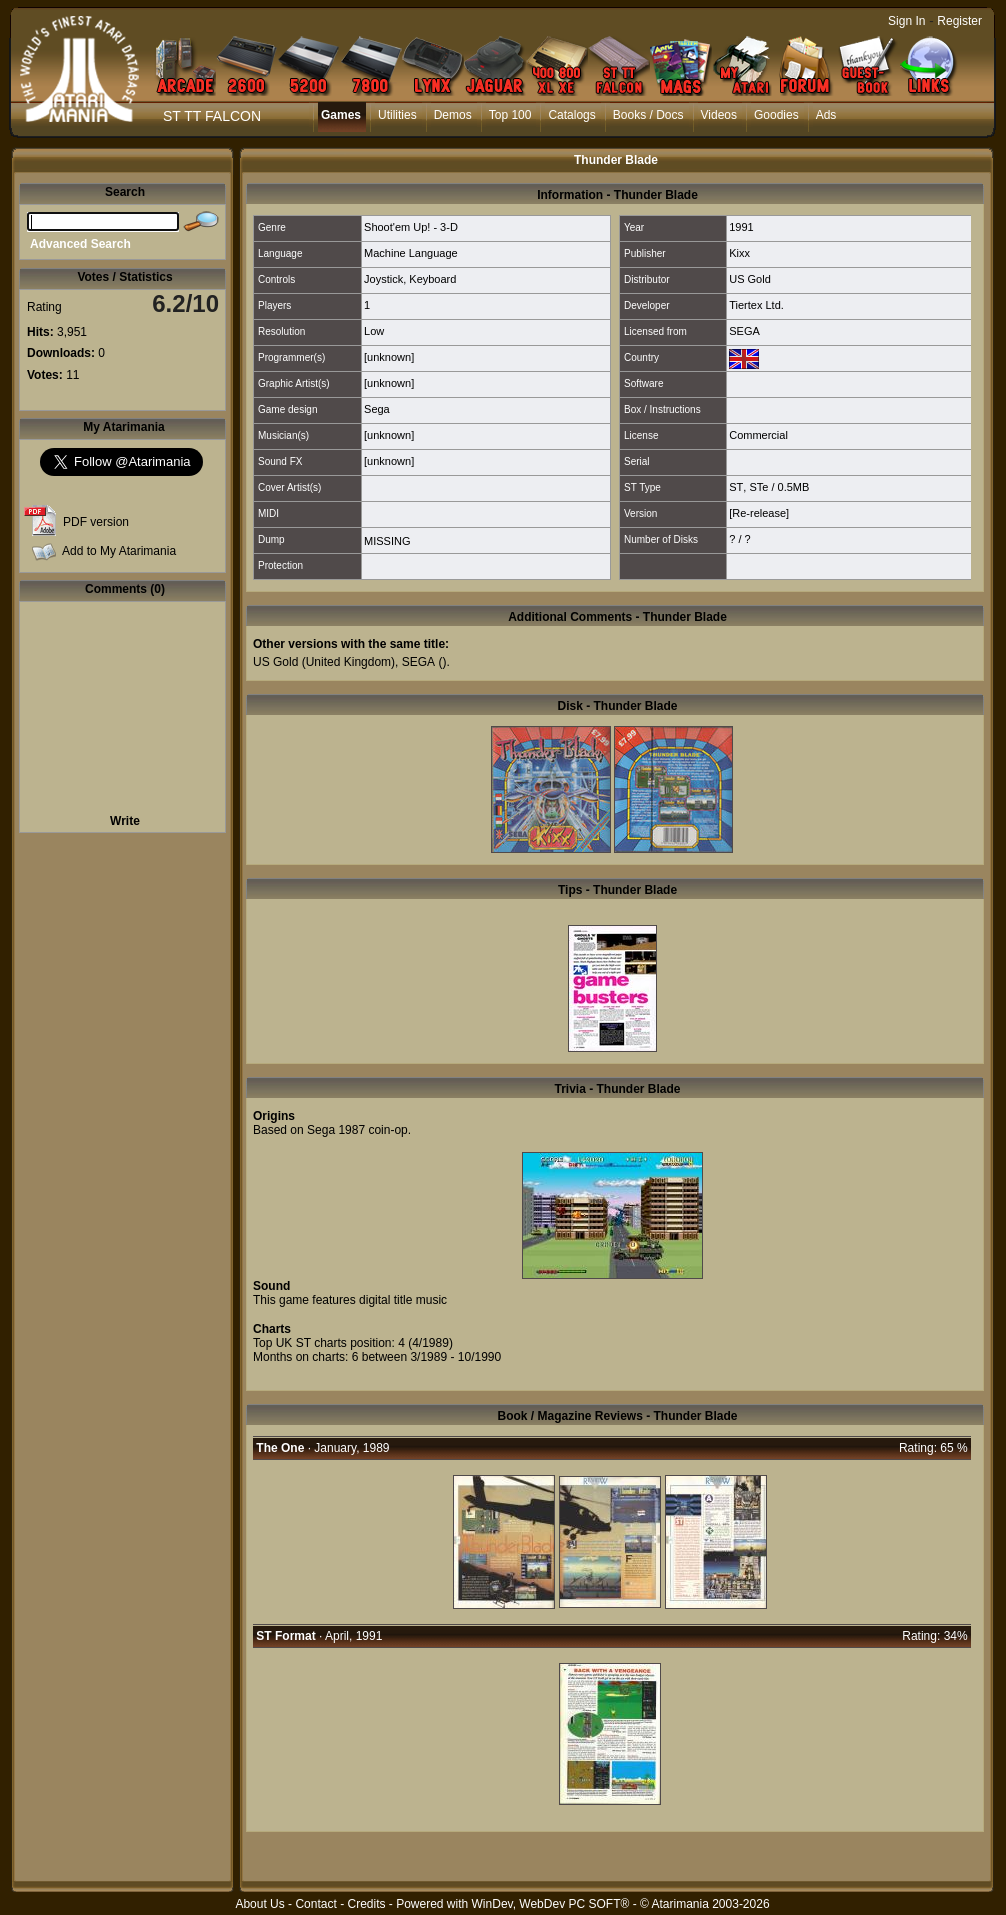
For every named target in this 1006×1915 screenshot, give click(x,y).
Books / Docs (648, 115)
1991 (741, 227)
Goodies (776, 115)
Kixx (739, 253)
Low (374, 331)
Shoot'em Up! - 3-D (411, 227)
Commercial (758, 435)
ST (736, 487)
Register (959, 21)
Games (341, 115)
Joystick (383, 279)
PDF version (96, 522)
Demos (453, 115)
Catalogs (571, 115)
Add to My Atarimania (119, 551)
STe (758, 487)
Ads (826, 115)
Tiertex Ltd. (756, 305)
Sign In (906, 21)
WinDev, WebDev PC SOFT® (551, 1904)
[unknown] (389, 357)
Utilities (397, 115)
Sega (377, 409)
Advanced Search (80, 244)
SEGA (744, 331)
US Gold (750, 279)
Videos (719, 115)
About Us (259, 1904)
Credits (366, 1904)
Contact (315, 1904)
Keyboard (432, 279)
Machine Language (411, 253)
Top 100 (510, 115)
